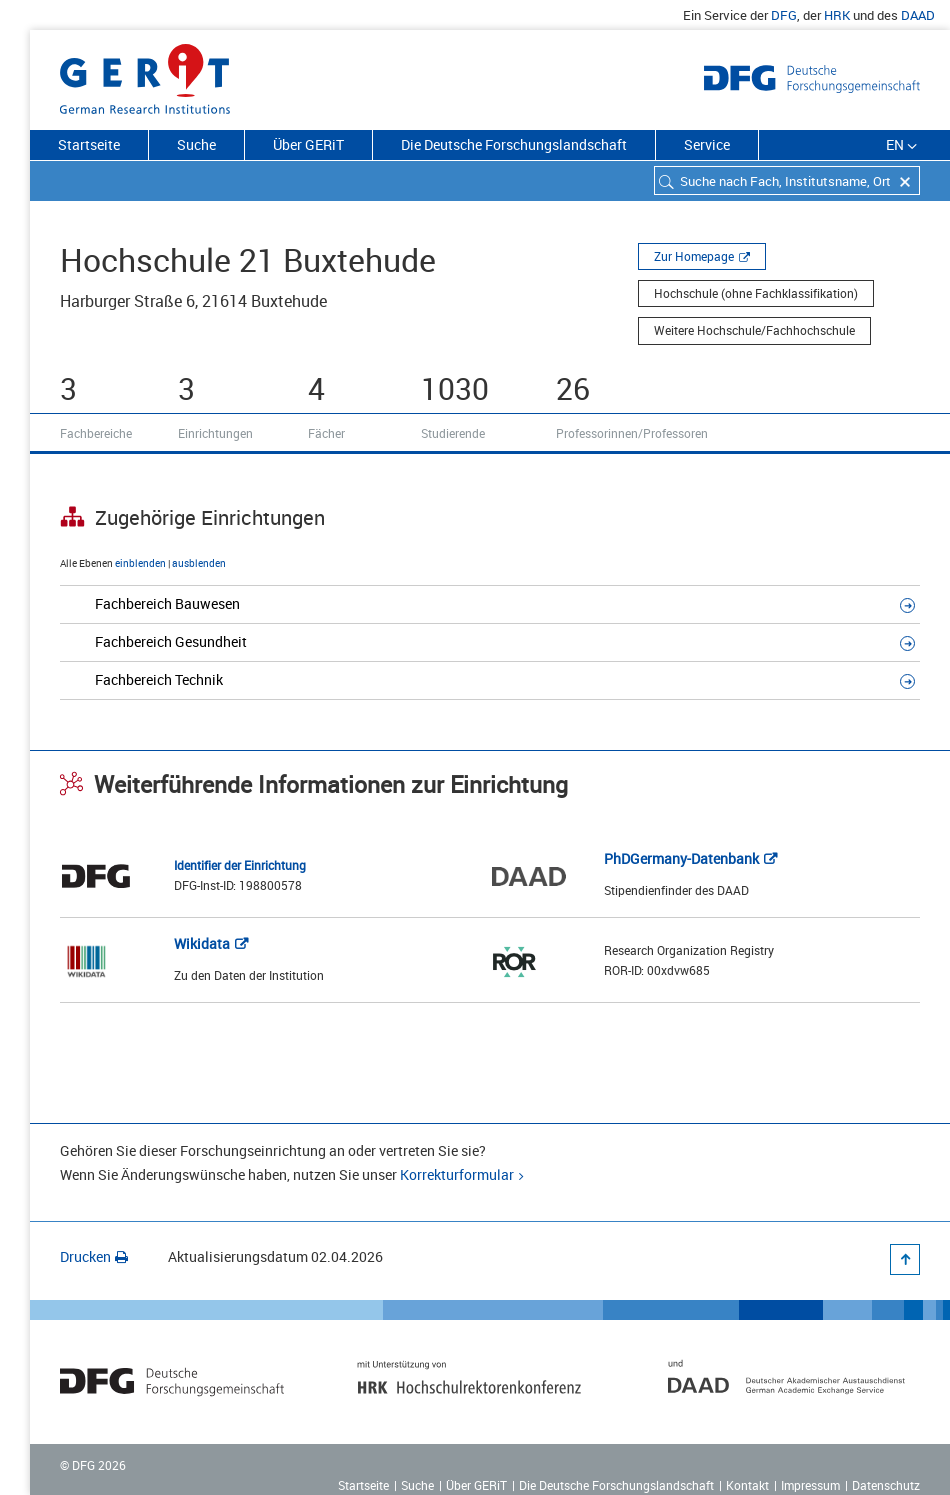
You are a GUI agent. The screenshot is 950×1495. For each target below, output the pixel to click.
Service (707, 144)
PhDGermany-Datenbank (681, 858)
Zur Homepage (694, 256)
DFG (784, 15)
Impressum (810, 1485)
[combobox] (787, 180)
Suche (196, 144)
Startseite (89, 144)
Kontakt (747, 1485)
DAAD (918, 15)
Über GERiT (308, 144)
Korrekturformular (457, 1174)
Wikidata (202, 943)
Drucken (94, 1256)
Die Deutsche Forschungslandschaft (514, 144)
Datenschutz (886, 1485)
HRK (837, 15)
